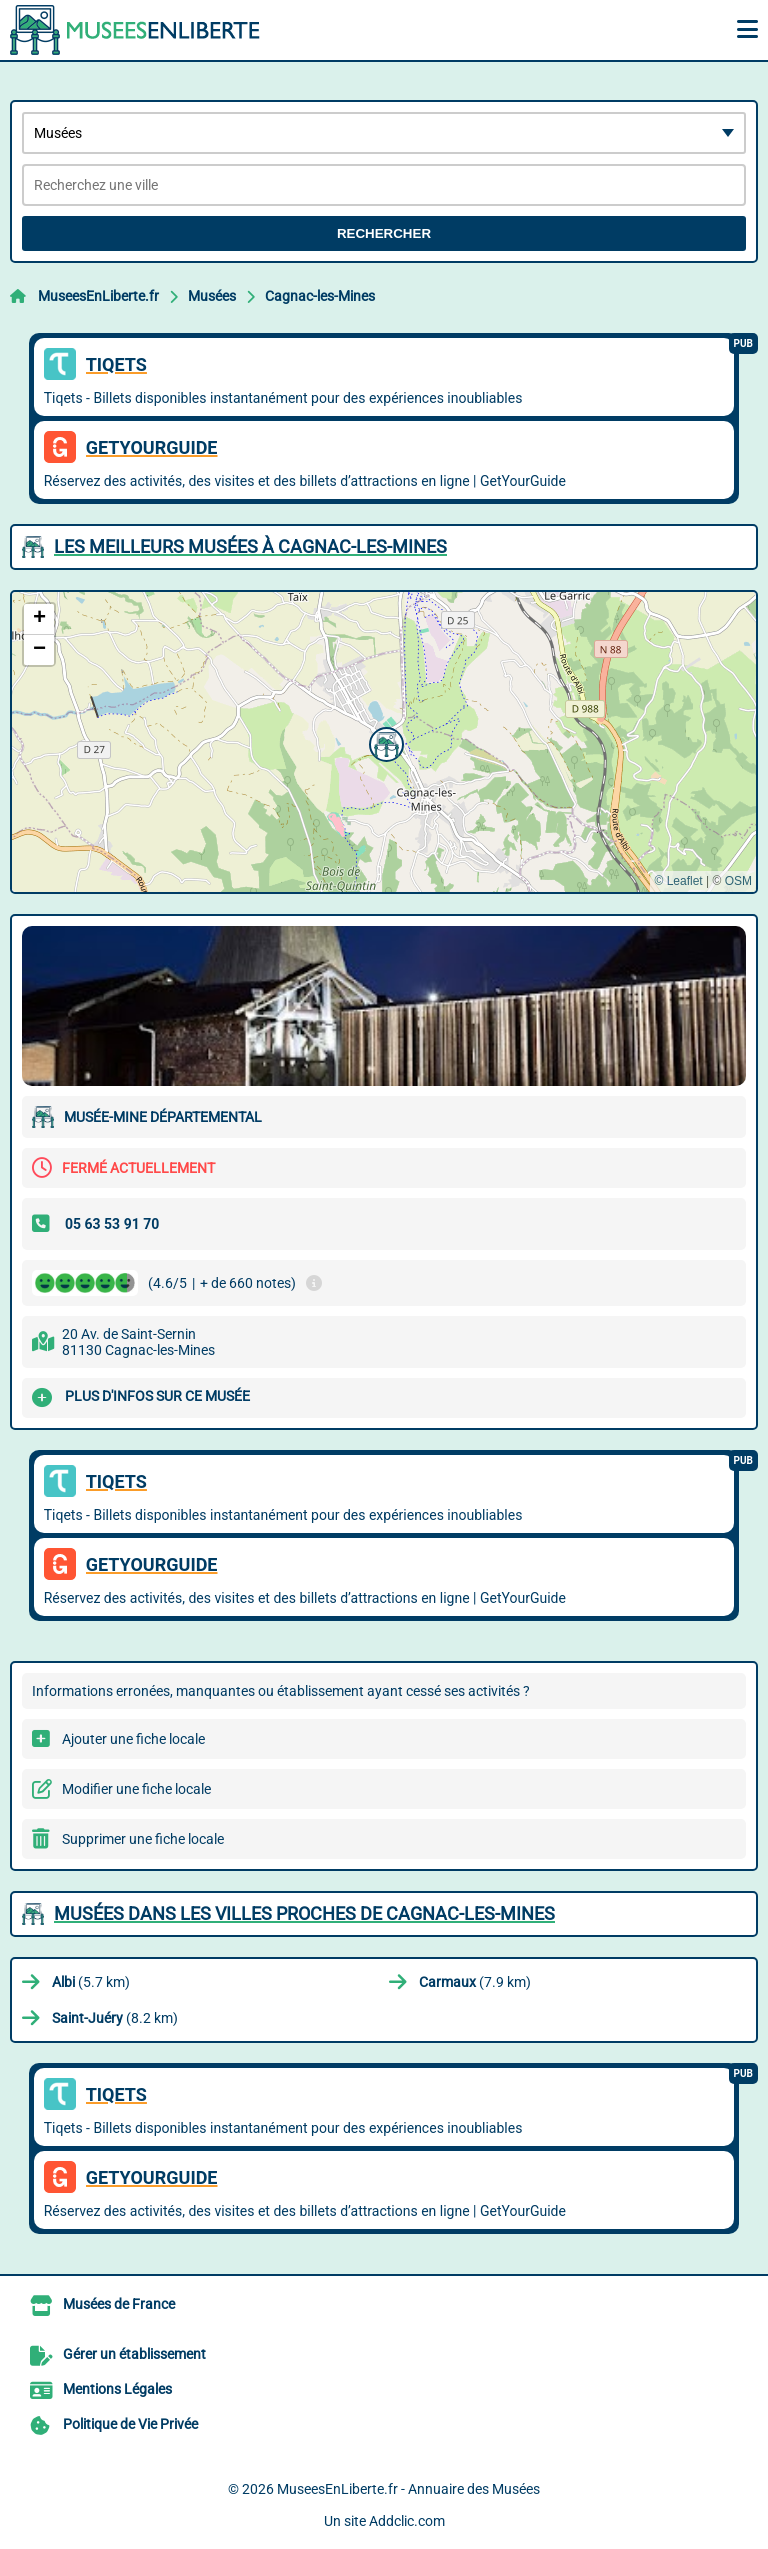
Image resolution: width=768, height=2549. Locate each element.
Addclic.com (407, 2521)
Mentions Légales (117, 2389)
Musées (212, 296)
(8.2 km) (115, 2018)
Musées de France (119, 2304)
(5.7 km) (91, 1982)
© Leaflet (678, 881)
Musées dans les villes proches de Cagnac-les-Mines (304, 1913)
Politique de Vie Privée (130, 2424)
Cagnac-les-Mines (320, 296)
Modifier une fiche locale (136, 1789)
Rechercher (384, 233)
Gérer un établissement (134, 2354)
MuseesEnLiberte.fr (98, 296)
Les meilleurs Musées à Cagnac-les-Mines (250, 546)
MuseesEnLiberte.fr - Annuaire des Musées (408, 2489)
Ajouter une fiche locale (133, 1739)
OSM (738, 881)
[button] (384, 742)
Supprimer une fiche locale (143, 1839)
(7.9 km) (475, 1982)
